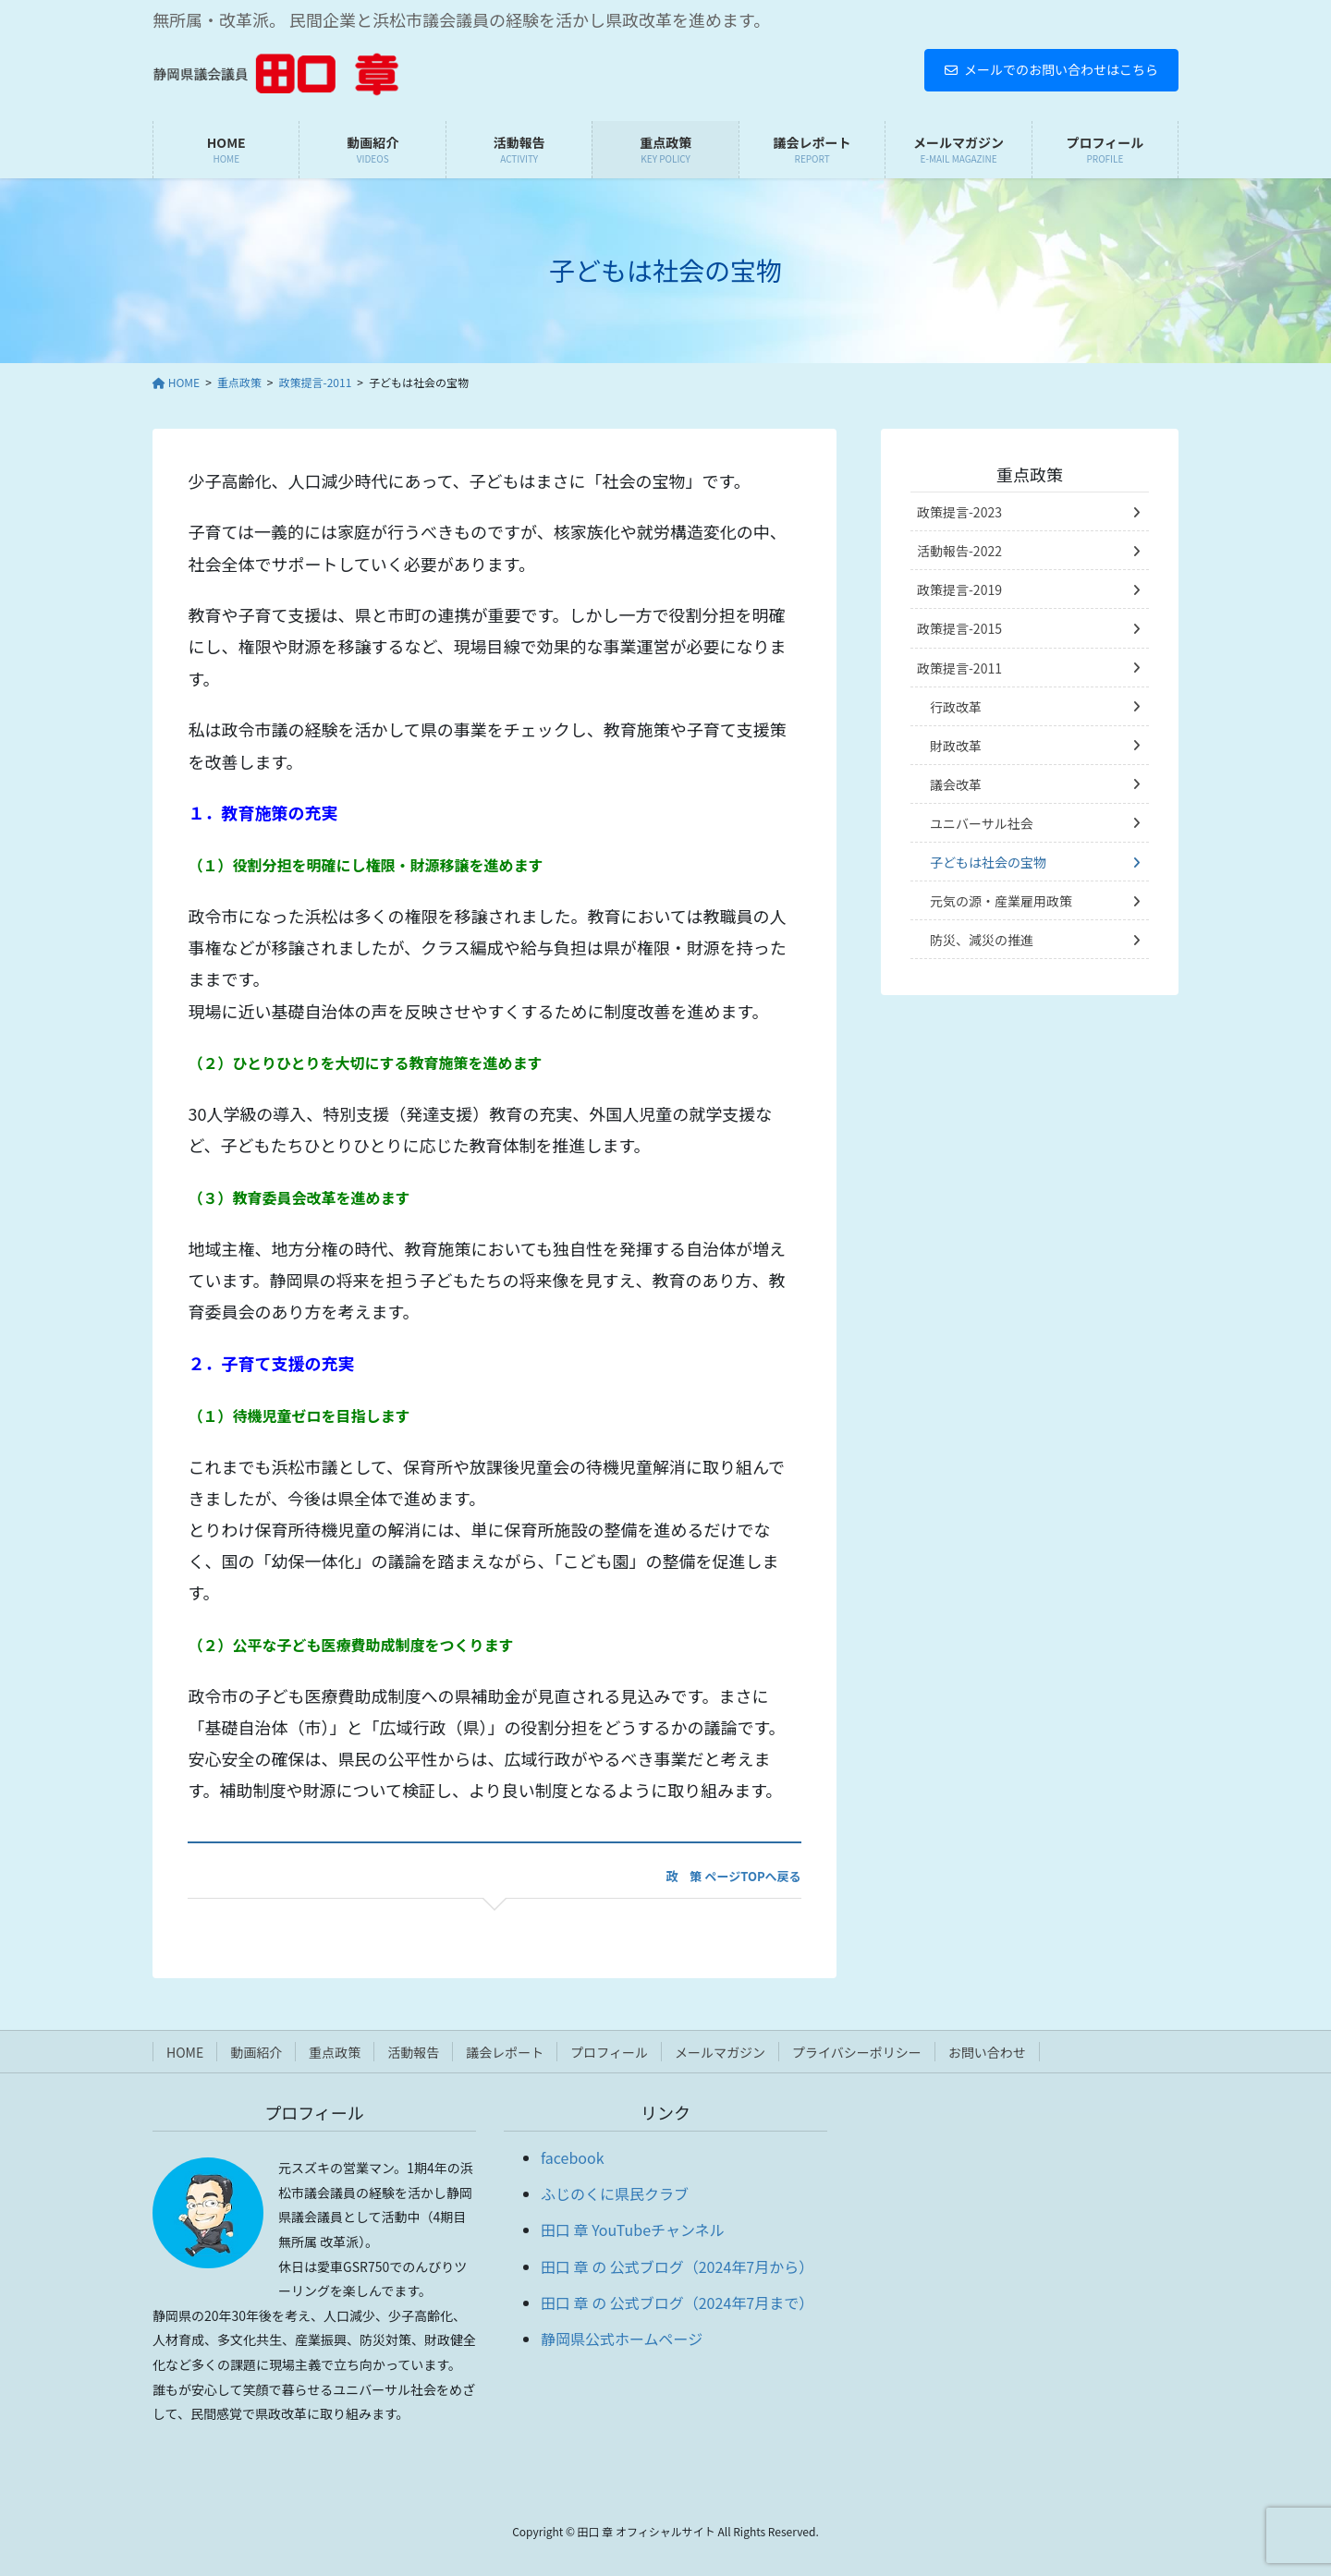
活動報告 (413, 2052)
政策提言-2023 (959, 512)
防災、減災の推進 (981, 939)
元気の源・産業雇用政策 (1001, 901)
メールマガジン (720, 2052)
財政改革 (956, 745)
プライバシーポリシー (857, 2052)
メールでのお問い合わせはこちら (1051, 69)
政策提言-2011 (959, 668)
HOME (184, 2052)
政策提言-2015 (959, 628)
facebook (572, 2157)
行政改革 (956, 707)
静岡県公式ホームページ (621, 2338)
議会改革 (956, 784)
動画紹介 (256, 2052)
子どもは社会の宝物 (988, 862)
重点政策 (1029, 474)
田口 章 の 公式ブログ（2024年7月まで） (677, 2302)
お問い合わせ (987, 2052)
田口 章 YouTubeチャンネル (633, 2229)
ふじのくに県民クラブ (615, 2193)
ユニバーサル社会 (981, 823)
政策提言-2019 (959, 589)
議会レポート (504, 2052)
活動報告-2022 (959, 550)
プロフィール (609, 2052)
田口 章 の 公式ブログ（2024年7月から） (677, 2266)
